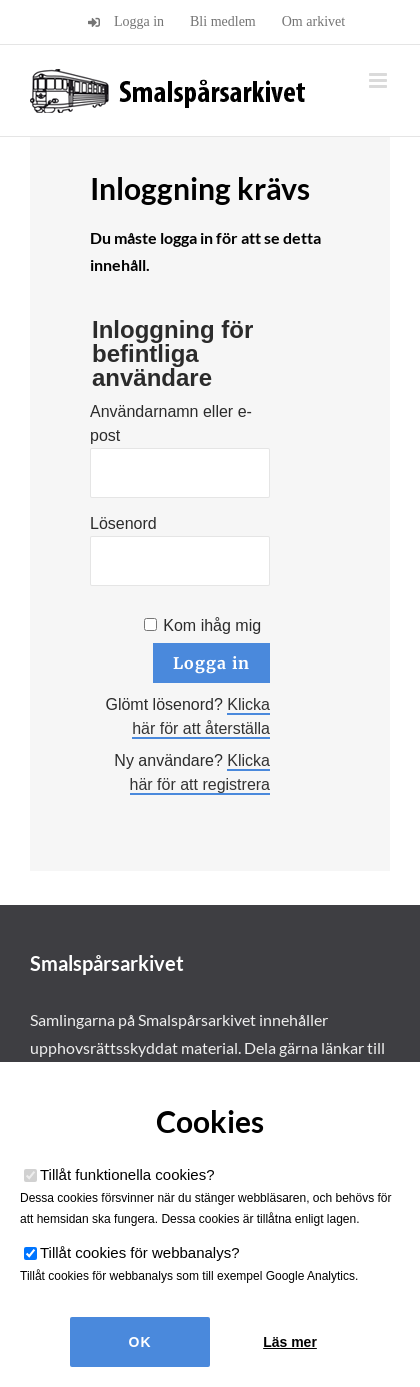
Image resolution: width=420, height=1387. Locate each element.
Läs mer (290, 1342)
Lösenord (123, 523)
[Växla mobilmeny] (379, 80)
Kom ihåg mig (212, 625)
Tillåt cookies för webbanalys (140, 1252)
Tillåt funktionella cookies (127, 1174)
